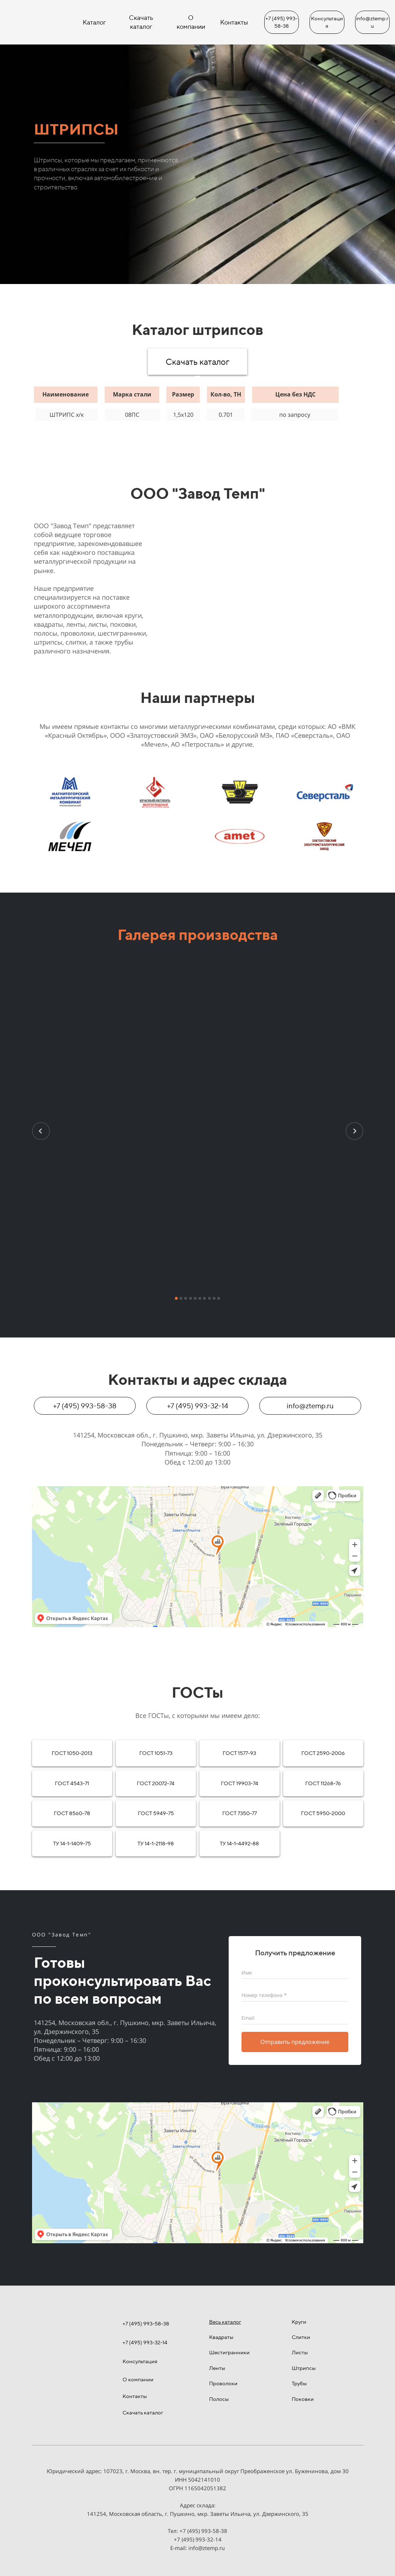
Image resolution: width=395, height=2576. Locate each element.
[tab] (197, 379)
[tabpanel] (197, 403)
